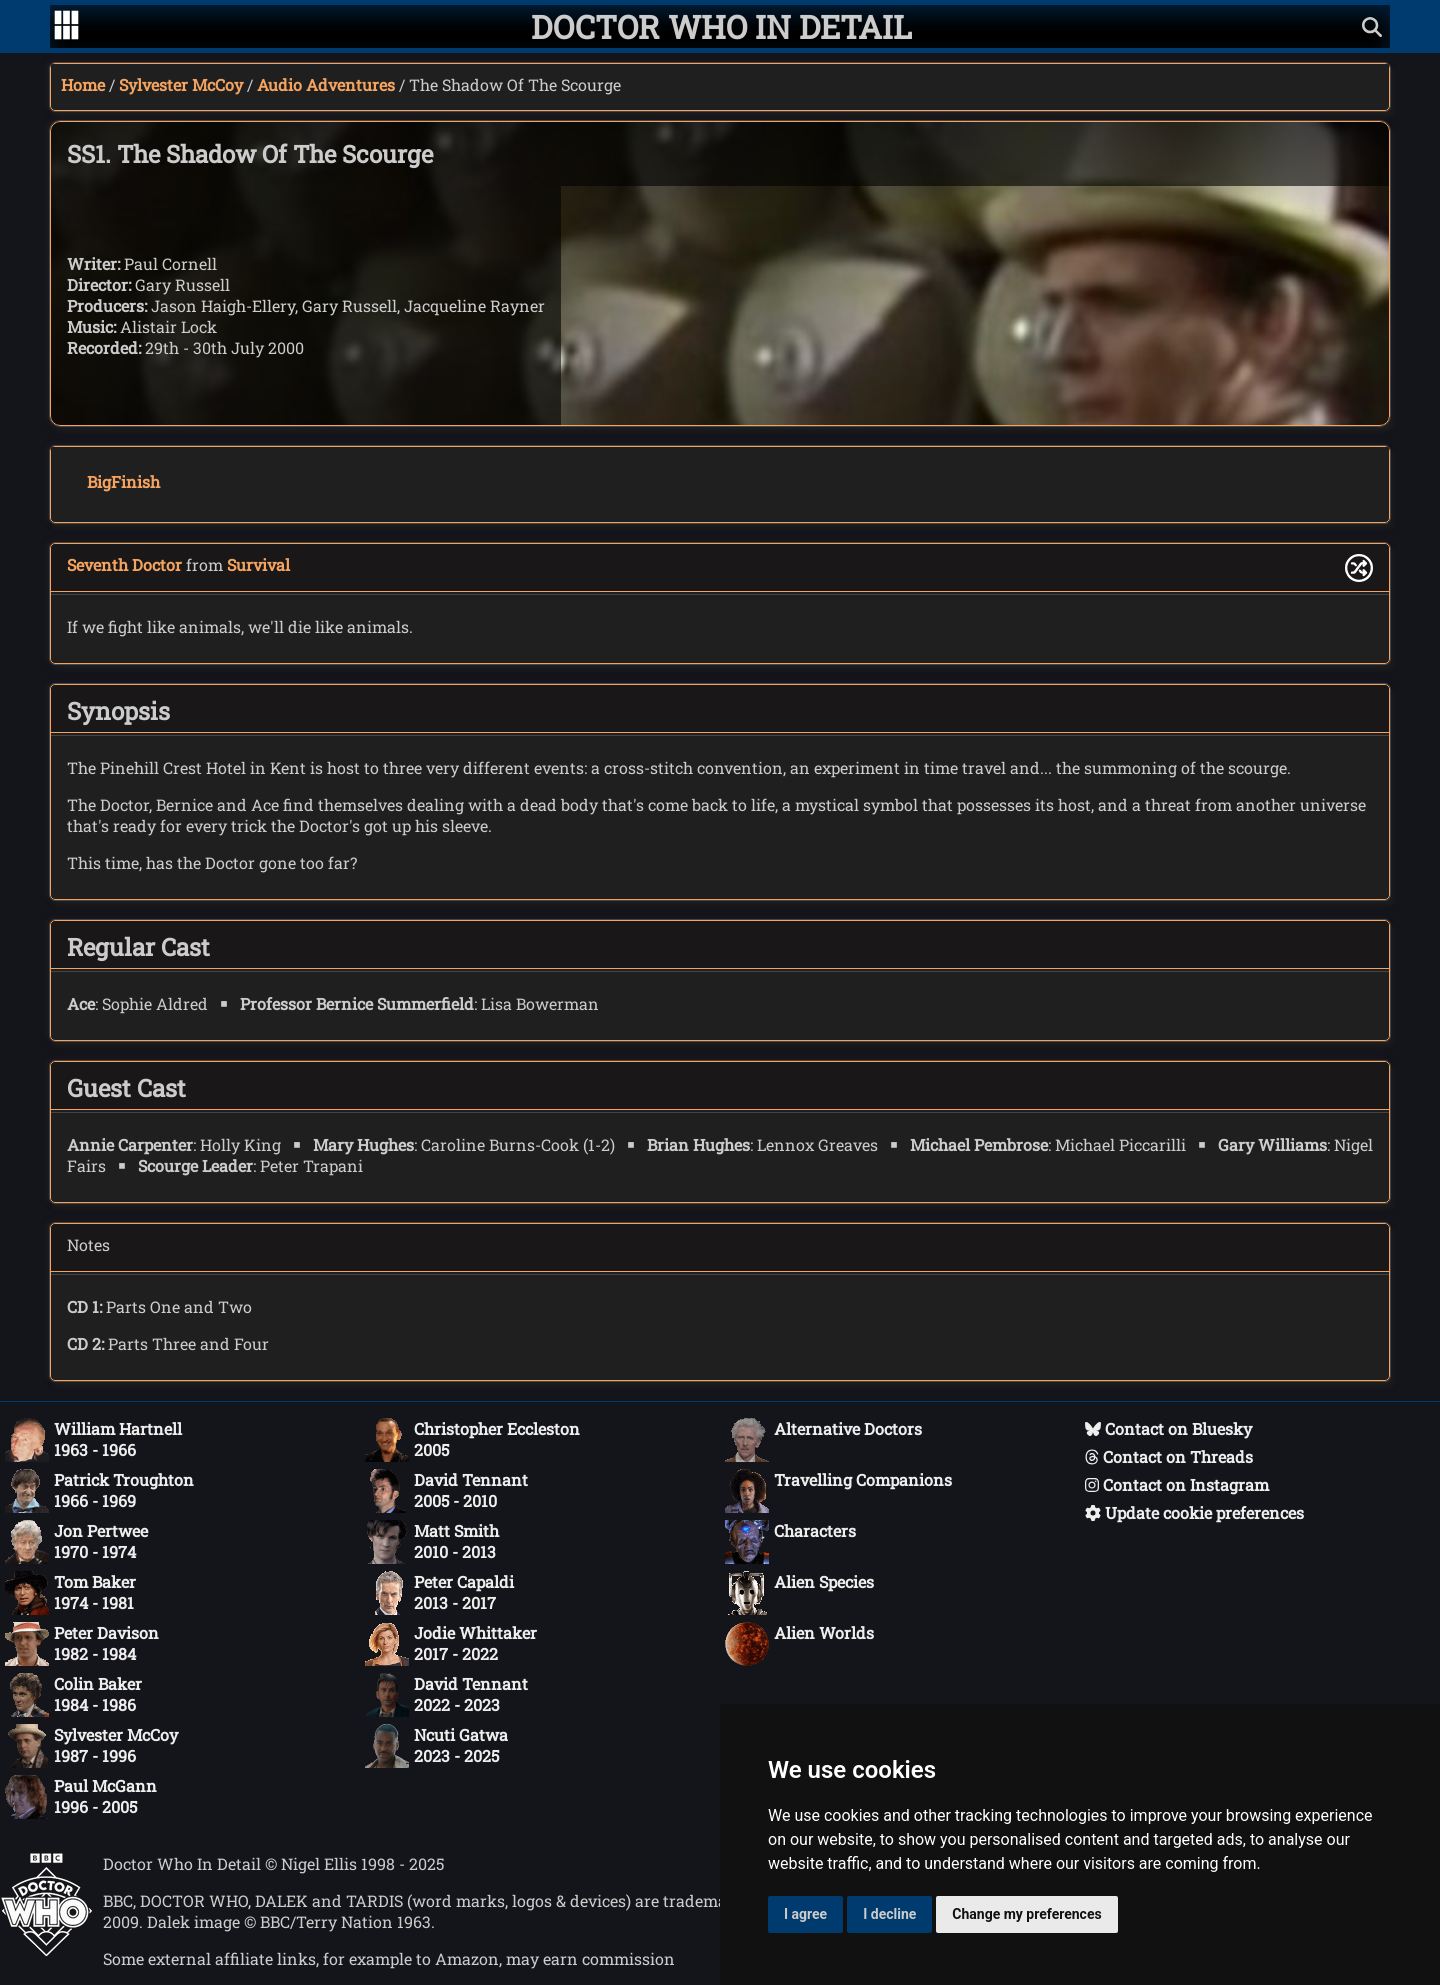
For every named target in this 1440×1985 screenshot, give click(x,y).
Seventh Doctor (124, 564)
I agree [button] (805, 1914)
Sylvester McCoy (181, 84)
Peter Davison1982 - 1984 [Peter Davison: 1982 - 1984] (82, 1644)
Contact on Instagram (1177, 1484)
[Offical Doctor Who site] (46, 1950)
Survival (258, 564)
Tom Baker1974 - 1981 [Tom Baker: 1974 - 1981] (70, 1593)
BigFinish (123, 481)
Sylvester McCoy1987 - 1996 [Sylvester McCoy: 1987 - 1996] (91, 1746)
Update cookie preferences (1194, 1512)
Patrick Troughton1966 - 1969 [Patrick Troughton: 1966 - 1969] (99, 1491)
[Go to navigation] (66, 27)
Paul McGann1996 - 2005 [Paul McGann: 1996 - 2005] (81, 1797)
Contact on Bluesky (1168, 1428)
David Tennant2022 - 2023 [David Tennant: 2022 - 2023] (446, 1695)
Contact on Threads (1169, 1456)
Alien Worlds (799, 1644)
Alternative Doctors (823, 1440)
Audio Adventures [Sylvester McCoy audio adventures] (326, 84)
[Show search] (1372, 26)
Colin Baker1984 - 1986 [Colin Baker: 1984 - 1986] (73, 1695)
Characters (790, 1542)
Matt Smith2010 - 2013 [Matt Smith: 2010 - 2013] (432, 1542)
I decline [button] (889, 1914)
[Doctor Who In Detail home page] (721, 26)
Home (83, 84)
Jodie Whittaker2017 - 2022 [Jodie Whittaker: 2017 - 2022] (451, 1644)
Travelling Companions (838, 1491)
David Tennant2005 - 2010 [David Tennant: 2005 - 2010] (446, 1491)
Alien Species (799, 1593)
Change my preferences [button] (1026, 1914)
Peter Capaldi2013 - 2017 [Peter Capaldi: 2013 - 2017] (439, 1593)
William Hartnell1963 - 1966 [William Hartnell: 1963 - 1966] (93, 1440)
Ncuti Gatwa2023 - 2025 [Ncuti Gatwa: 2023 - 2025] (436, 1746)
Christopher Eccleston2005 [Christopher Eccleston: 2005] (472, 1440)
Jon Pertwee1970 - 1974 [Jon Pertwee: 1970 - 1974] (76, 1542)
